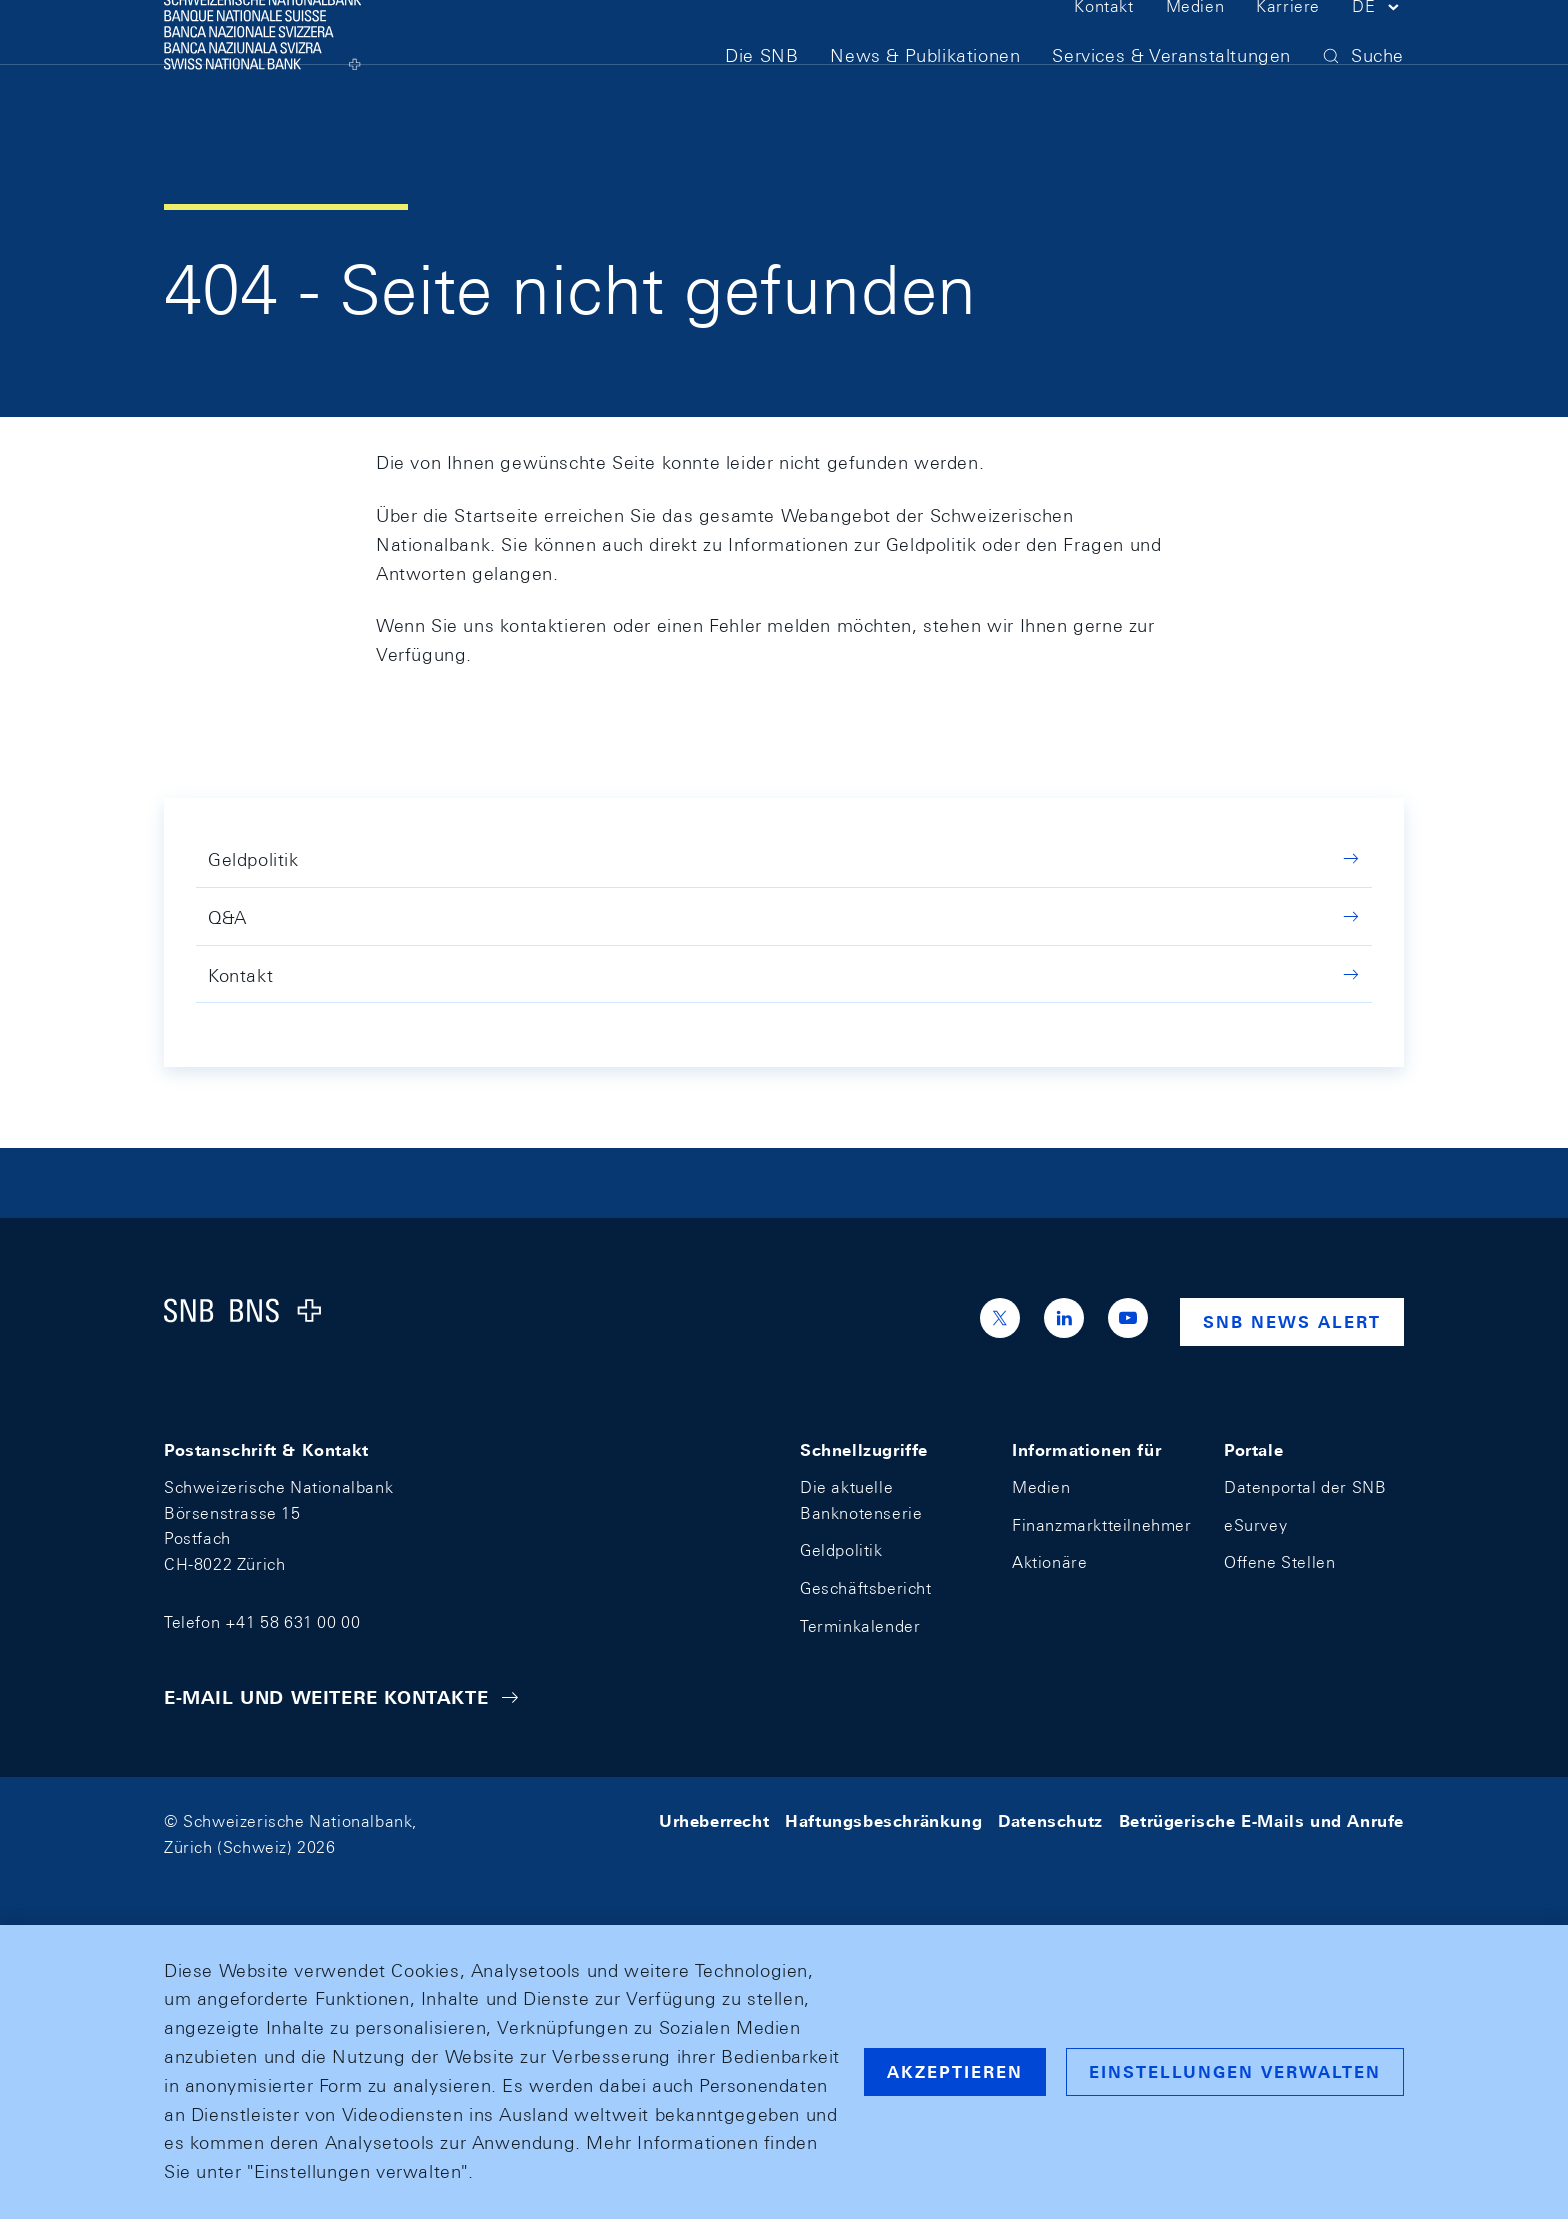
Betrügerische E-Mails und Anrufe (1261, 1821)
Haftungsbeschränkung (883, 1821)
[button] (1378, 48)
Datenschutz (1050, 1821)
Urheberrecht (714, 1821)
